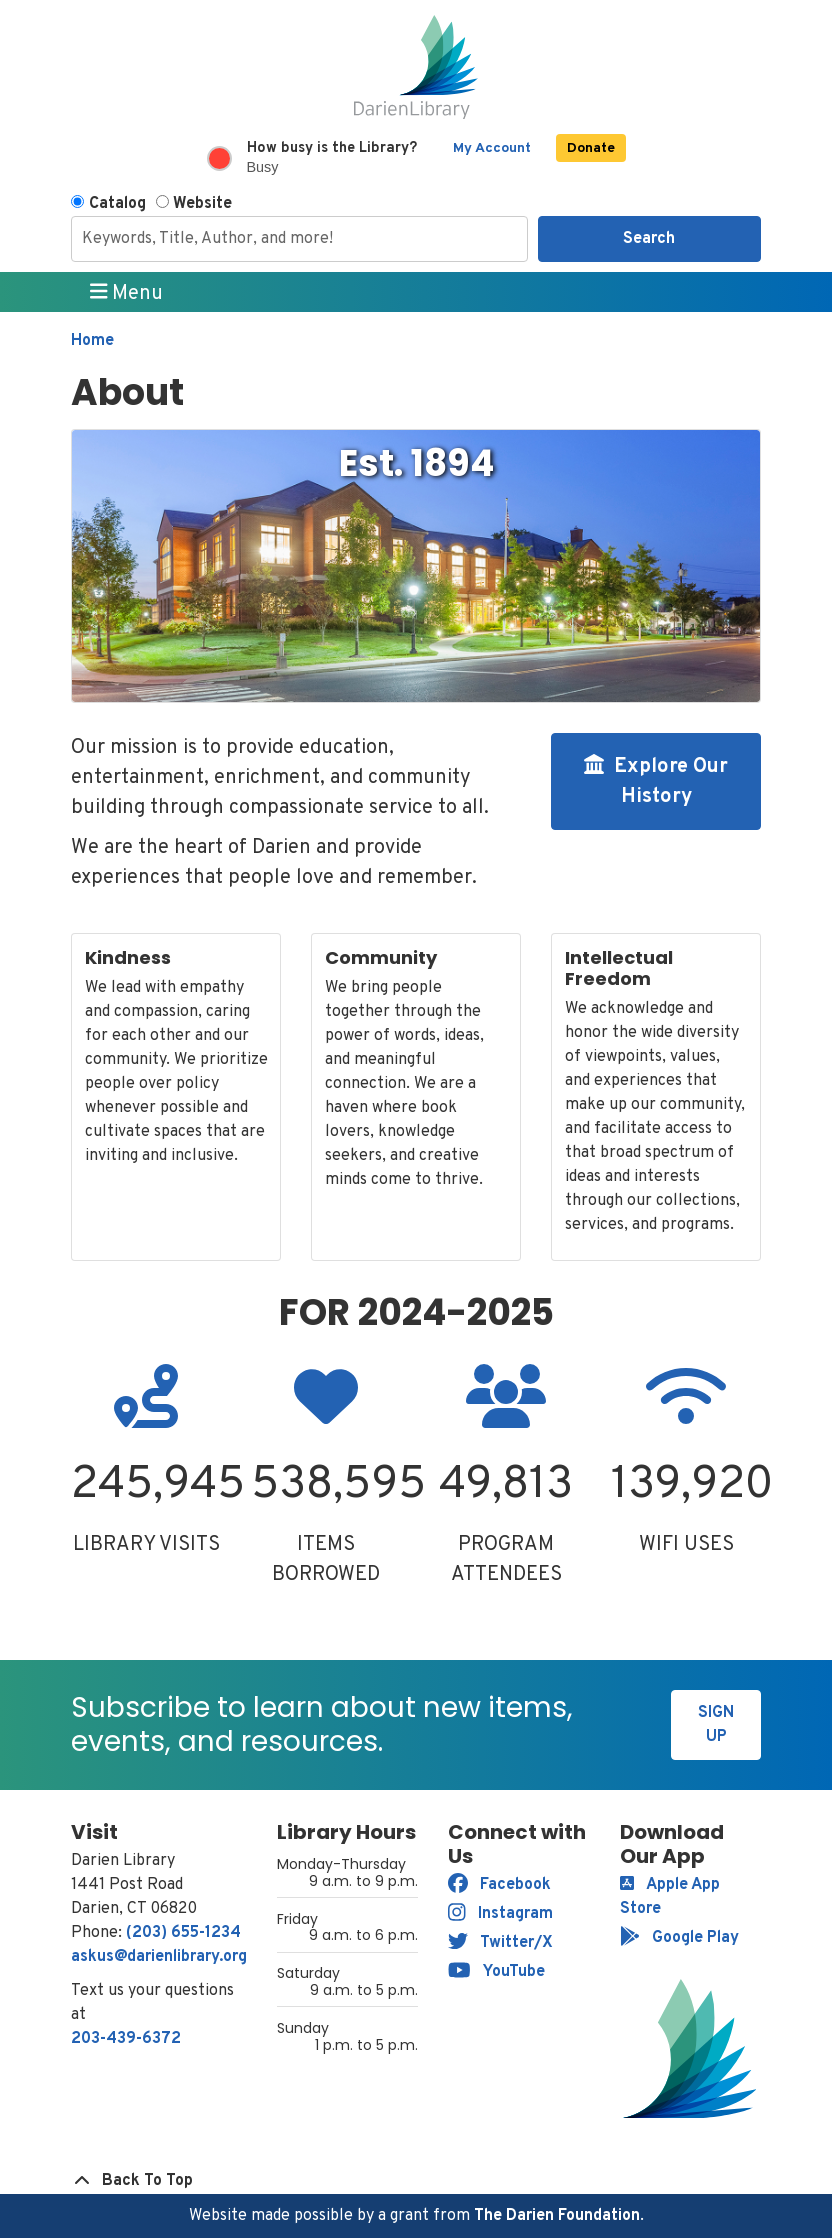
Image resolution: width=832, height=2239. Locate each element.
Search (649, 239)
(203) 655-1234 (183, 1933)
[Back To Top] (416, 2181)
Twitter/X (500, 1943)
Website (202, 204)
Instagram (500, 1914)
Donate (591, 148)
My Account (492, 148)
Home (92, 341)
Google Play (679, 1938)
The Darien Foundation (557, 2216)
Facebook (499, 1885)
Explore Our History (656, 782)
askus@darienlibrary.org (159, 1957)
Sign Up (716, 1725)
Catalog (117, 204)
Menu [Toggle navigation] (127, 293)
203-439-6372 (126, 2039)
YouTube (496, 1972)
